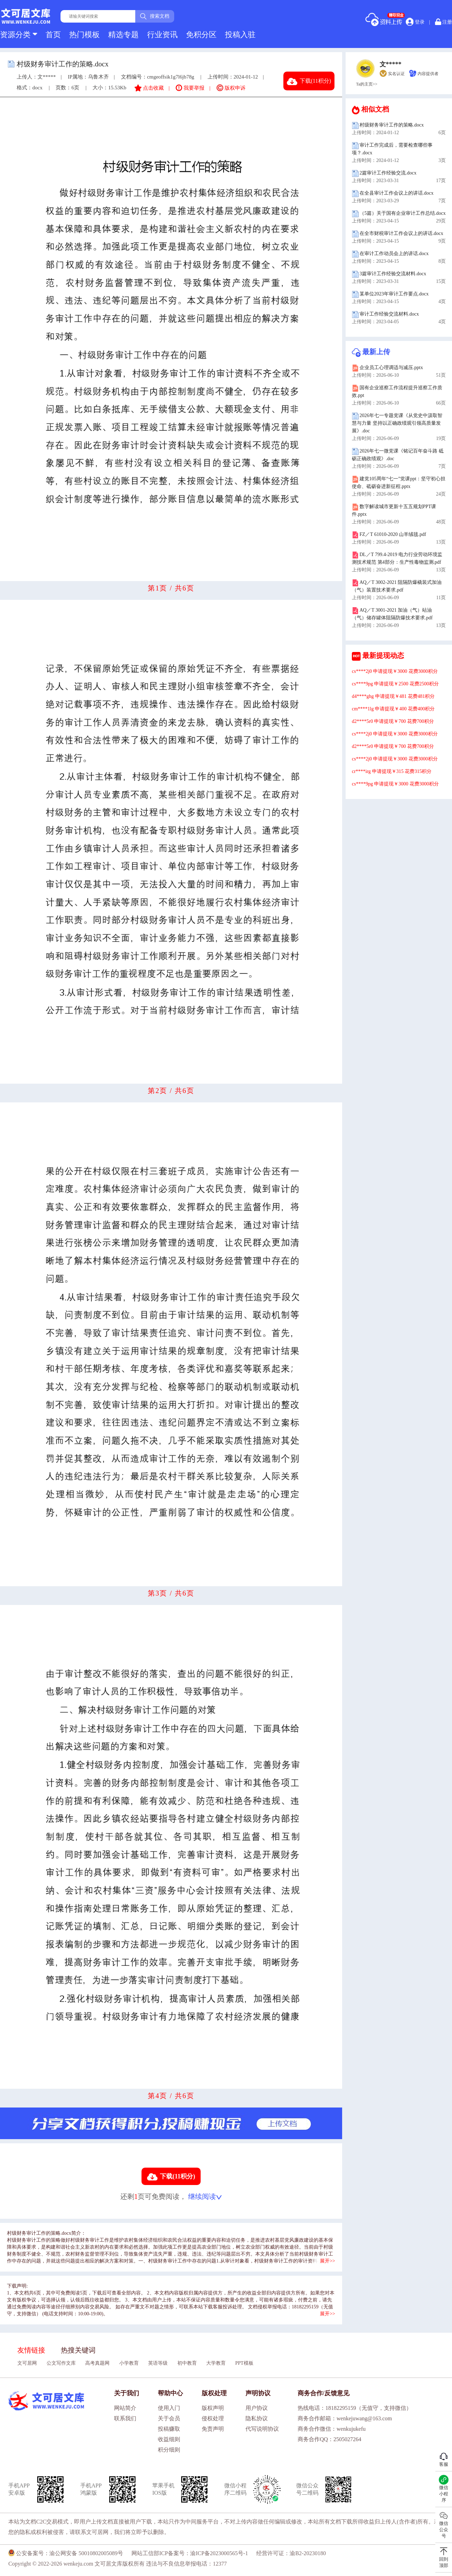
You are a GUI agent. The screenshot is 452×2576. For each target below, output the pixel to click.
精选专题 (123, 34)
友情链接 (31, 2350)
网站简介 (125, 2408)
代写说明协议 (262, 2429)
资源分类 (18, 34)
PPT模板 (244, 2363)
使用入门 (169, 2408)
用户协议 (256, 2408)
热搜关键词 (78, 2350)
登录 (415, 22)
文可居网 (27, 2363)
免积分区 (201, 34)
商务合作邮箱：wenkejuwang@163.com (345, 2418)
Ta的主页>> (366, 84)
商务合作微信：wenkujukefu (332, 2429)
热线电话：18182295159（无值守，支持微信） (355, 2408)
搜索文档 (154, 16)
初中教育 (187, 2363)
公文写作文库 (61, 2363)
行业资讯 (162, 34)
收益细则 (169, 2439)
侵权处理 (213, 2418)
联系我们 (125, 2418)
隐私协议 (256, 2418)
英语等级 (158, 2363)
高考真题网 (97, 2363)
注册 (443, 21)
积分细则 (169, 2450)
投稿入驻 (240, 34)
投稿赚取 (169, 2429)
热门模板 (84, 34)
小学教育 (129, 2363)
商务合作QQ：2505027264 (329, 2439)
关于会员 (169, 2418)
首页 (53, 34)
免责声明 (213, 2429)
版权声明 (213, 2408)
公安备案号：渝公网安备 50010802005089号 (65, 2553)
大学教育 (216, 2363)
